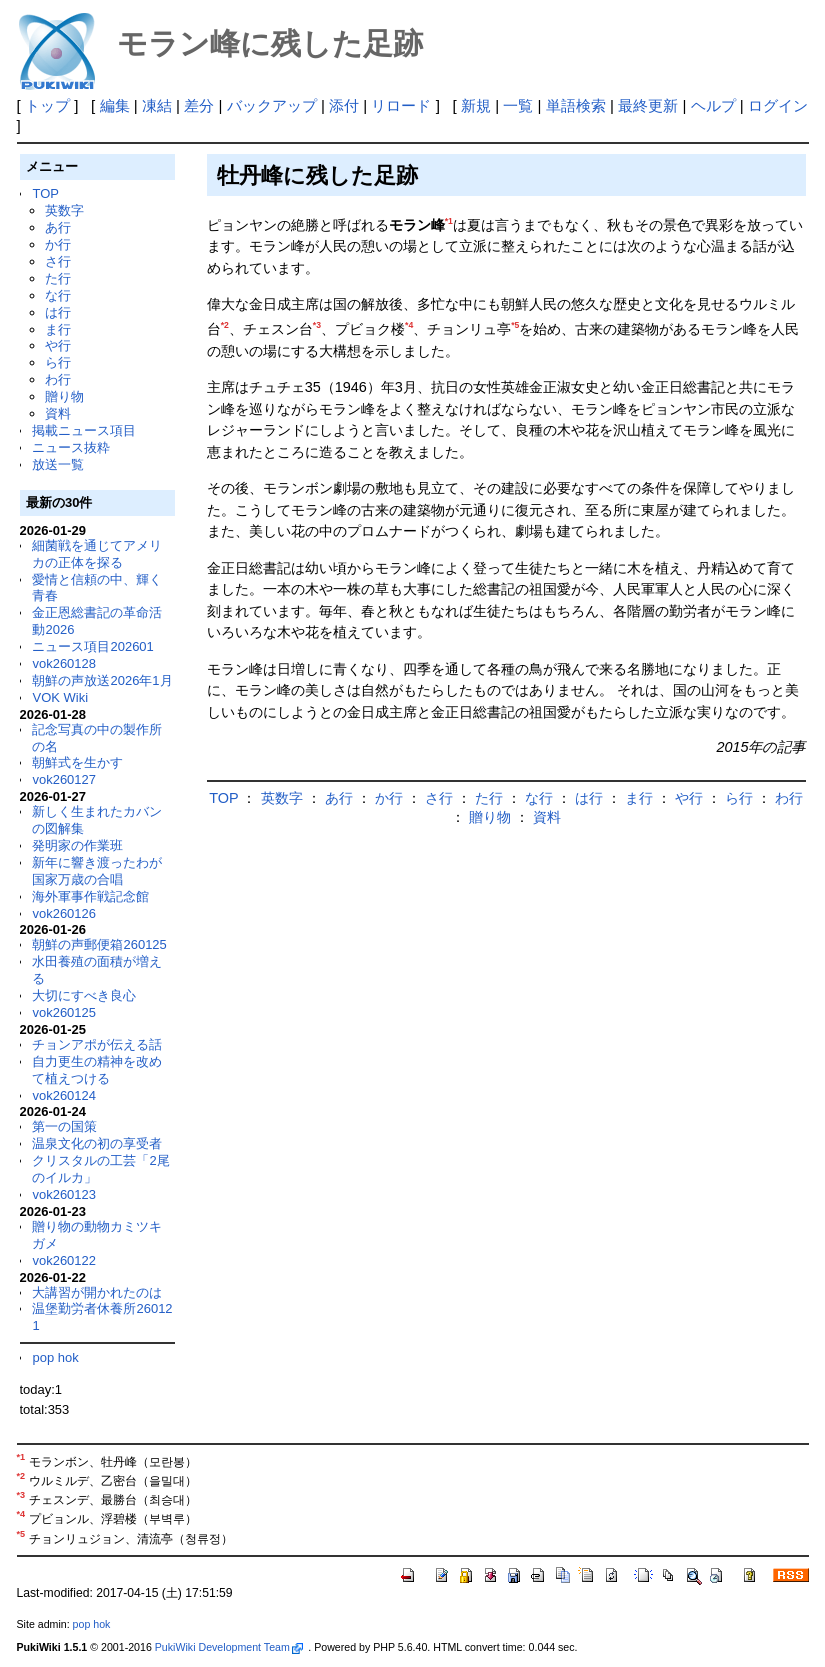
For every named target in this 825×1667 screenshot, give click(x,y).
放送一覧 (58, 464)
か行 (58, 244)
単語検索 (576, 105)
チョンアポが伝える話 (97, 1044)
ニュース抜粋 (71, 447)
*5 (515, 325)
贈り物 (64, 396)
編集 (115, 105)
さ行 (58, 261)
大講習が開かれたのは (97, 1292)
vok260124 (64, 1095)
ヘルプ (713, 105)
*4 (409, 325)
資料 (58, 413)
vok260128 (64, 663)
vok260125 (64, 1012)
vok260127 (64, 779)
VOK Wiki (60, 697)
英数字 (64, 210)
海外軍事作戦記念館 (90, 896)
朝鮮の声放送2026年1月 (102, 680)
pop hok (55, 1357)
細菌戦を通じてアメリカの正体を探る (97, 554)
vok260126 (64, 913)
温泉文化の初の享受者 (97, 1143)
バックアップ (272, 105)
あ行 (58, 227)
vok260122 (64, 1260)
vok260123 (64, 1194)
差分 (199, 105)
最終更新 (648, 105)
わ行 (58, 379)
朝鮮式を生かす (77, 762)
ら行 (58, 362)
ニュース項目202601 (92, 646)
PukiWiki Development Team (229, 1647)
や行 (58, 345)
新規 (476, 105)
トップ (47, 105)
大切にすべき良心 (84, 995)
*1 (449, 221)
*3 (317, 325)
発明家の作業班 (77, 845)
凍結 (157, 105)
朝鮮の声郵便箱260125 (99, 944)
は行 (58, 312)
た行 (58, 278)
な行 (58, 295)
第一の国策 (64, 1126)
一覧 (518, 105)
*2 (225, 325)
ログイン (778, 105)
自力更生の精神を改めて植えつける (97, 1070)
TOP (45, 193)
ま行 (58, 329)
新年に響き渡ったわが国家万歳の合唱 (97, 871)
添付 (344, 105)
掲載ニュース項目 (84, 430)
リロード (401, 105)
